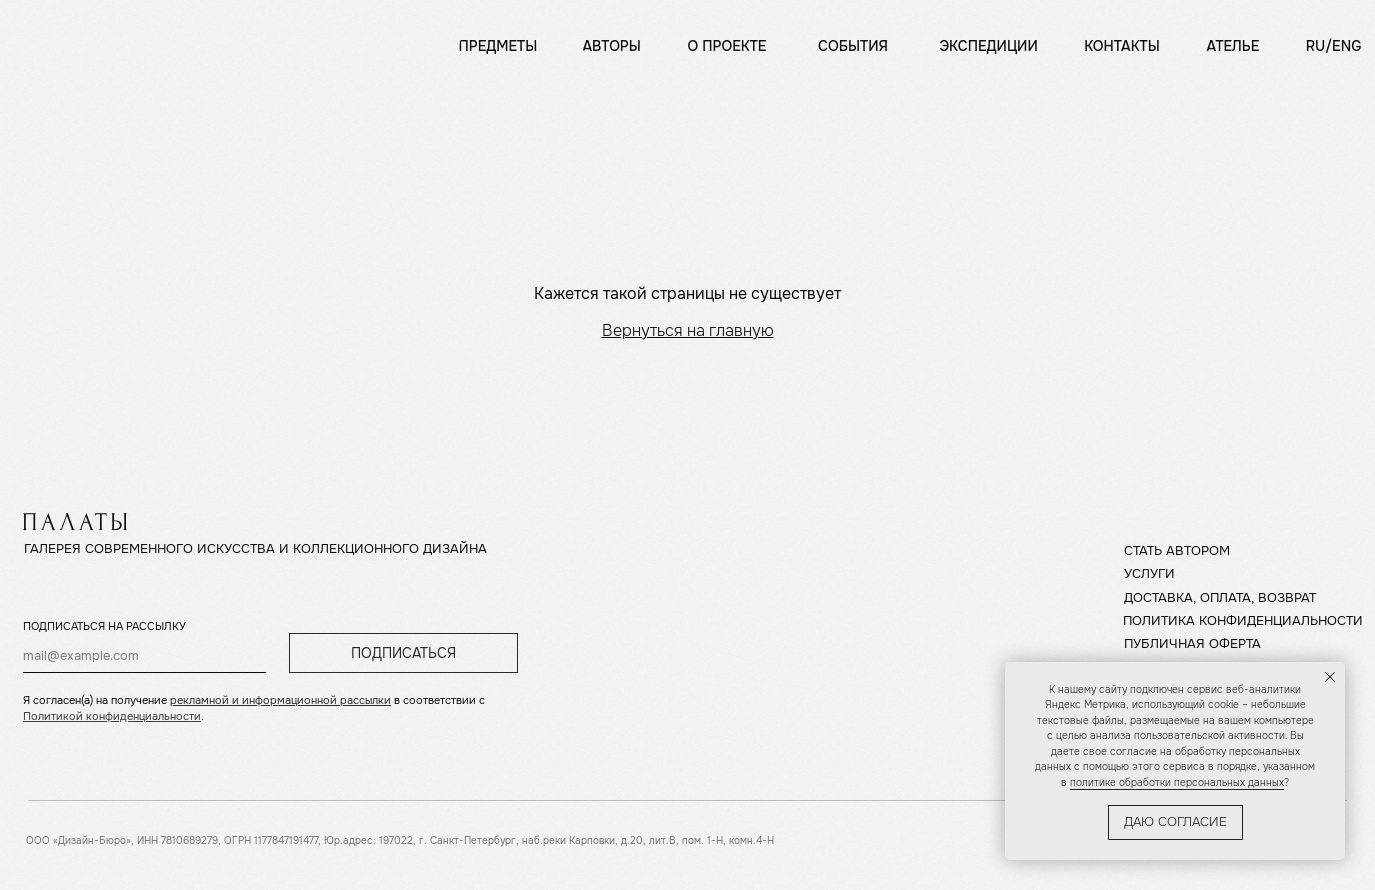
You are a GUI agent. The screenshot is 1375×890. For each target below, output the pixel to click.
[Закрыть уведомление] (1330, 677)
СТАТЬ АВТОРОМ (1177, 551)
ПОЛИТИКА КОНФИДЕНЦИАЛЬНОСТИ (1243, 621)
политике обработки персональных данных (1177, 782)
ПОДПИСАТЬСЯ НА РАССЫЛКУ (104, 626)
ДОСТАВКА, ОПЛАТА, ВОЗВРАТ (1220, 598)
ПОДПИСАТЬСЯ (403, 653)
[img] (80, 41)
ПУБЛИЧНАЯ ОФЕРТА (1192, 644)
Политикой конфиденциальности (112, 716)
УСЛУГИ (1149, 574)
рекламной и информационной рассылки (280, 700)
